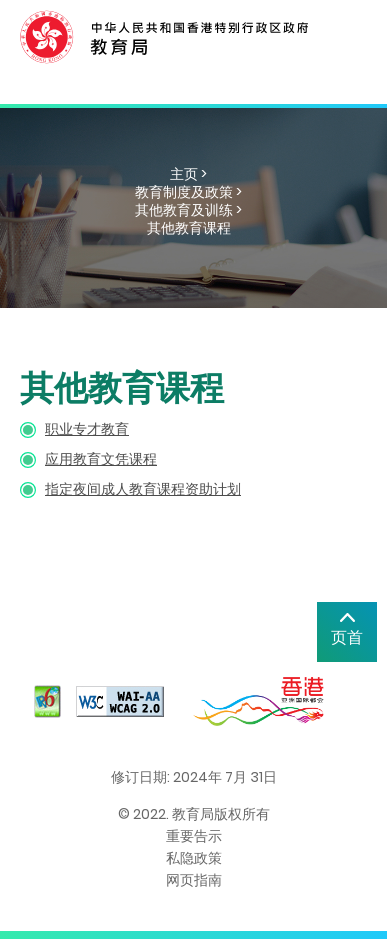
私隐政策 (194, 858)
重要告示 (194, 836)
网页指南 (194, 880)
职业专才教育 (87, 429)
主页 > (188, 174)
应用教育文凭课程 (101, 459)
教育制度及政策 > (188, 192)
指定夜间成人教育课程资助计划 (143, 489)
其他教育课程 (189, 228)
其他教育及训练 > (188, 210)
